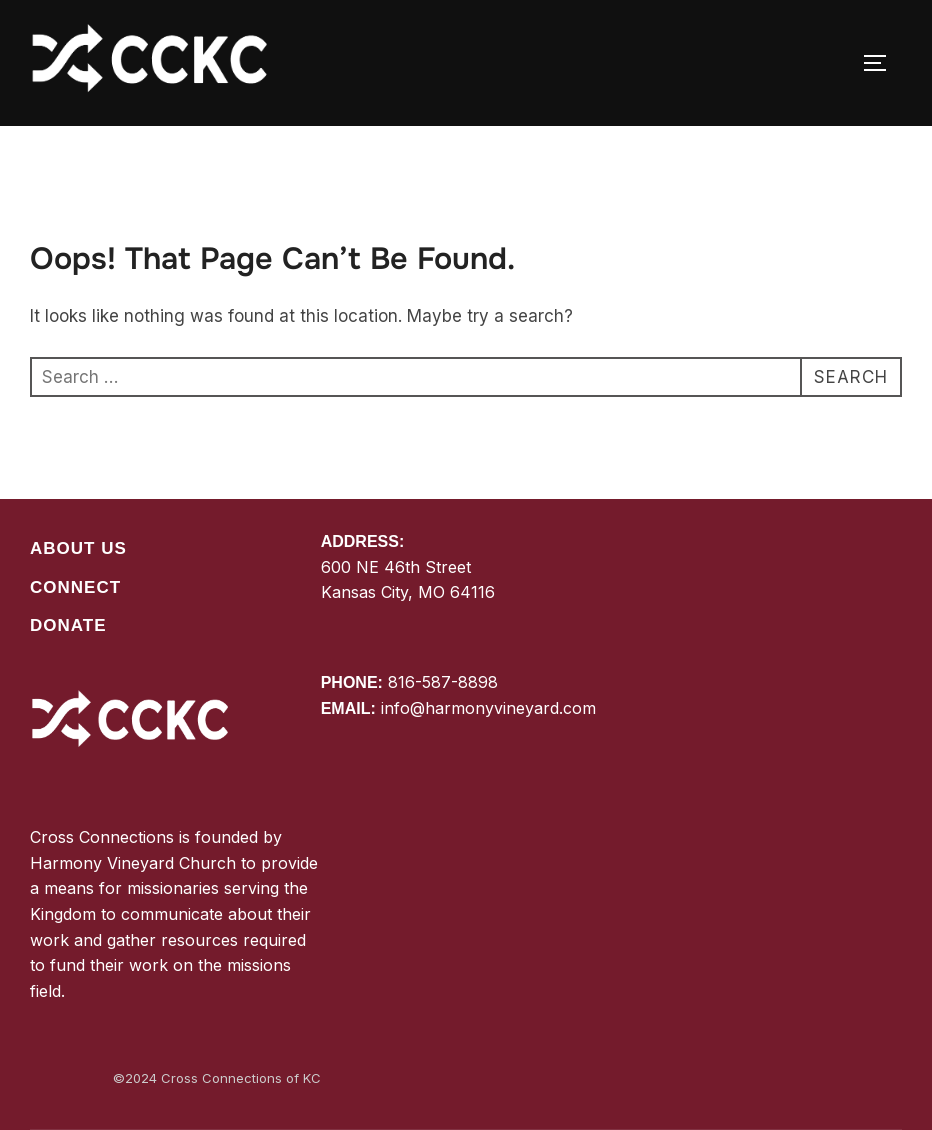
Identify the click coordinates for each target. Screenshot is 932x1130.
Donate (68, 625)
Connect (75, 587)
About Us (78, 548)
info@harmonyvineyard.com (488, 708)
